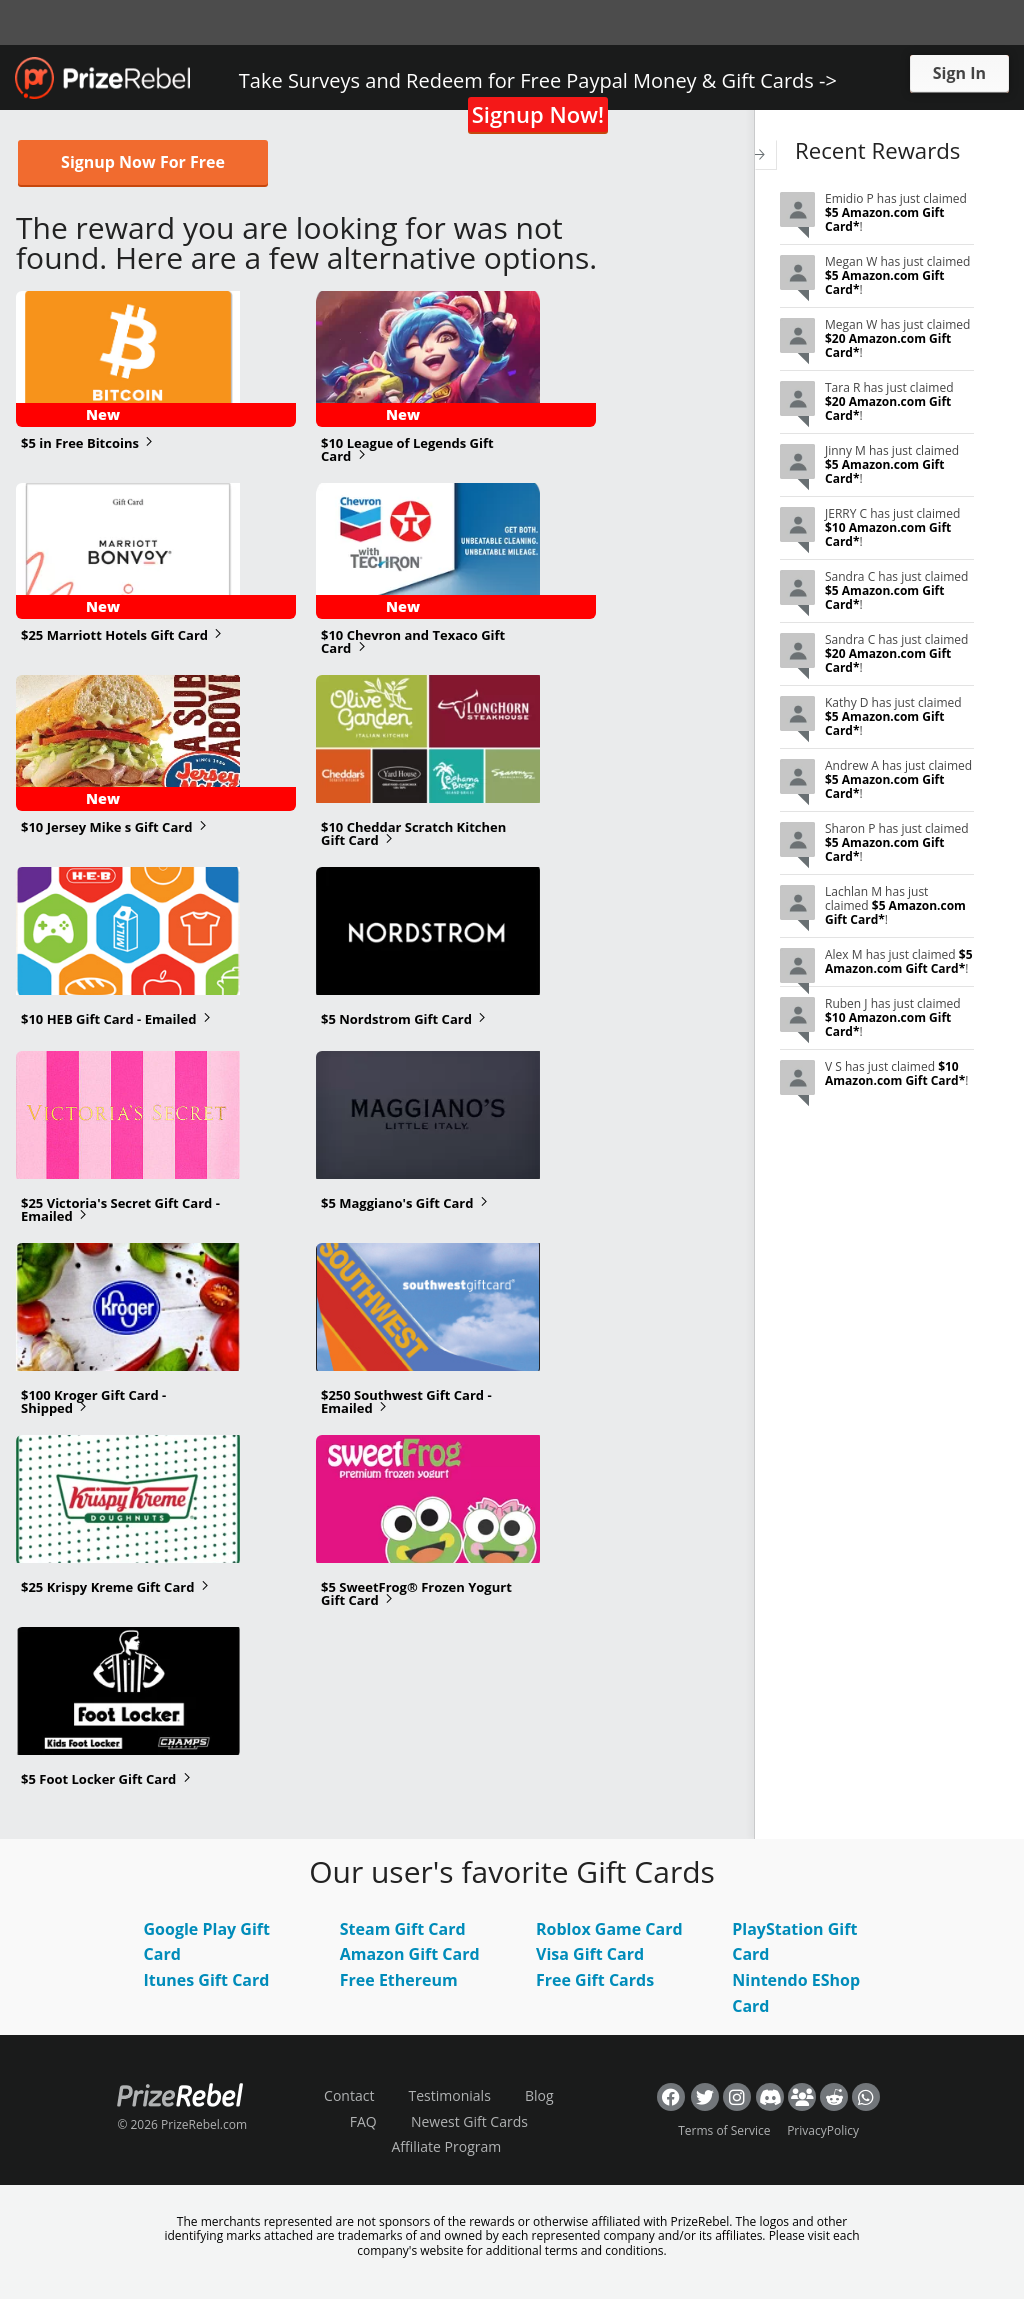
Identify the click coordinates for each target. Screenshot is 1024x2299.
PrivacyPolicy (823, 2130)
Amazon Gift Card (410, 1954)
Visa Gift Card (590, 1954)
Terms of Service (724, 2130)
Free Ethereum (399, 1980)
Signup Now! (538, 114)
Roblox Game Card (609, 1929)
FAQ (363, 2121)
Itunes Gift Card (207, 1980)
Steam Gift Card (403, 1929)
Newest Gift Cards (469, 2121)
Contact (349, 2095)
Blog (539, 2095)
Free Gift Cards (595, 1980)
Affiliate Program (446, 2146)
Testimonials (450, 2095)
